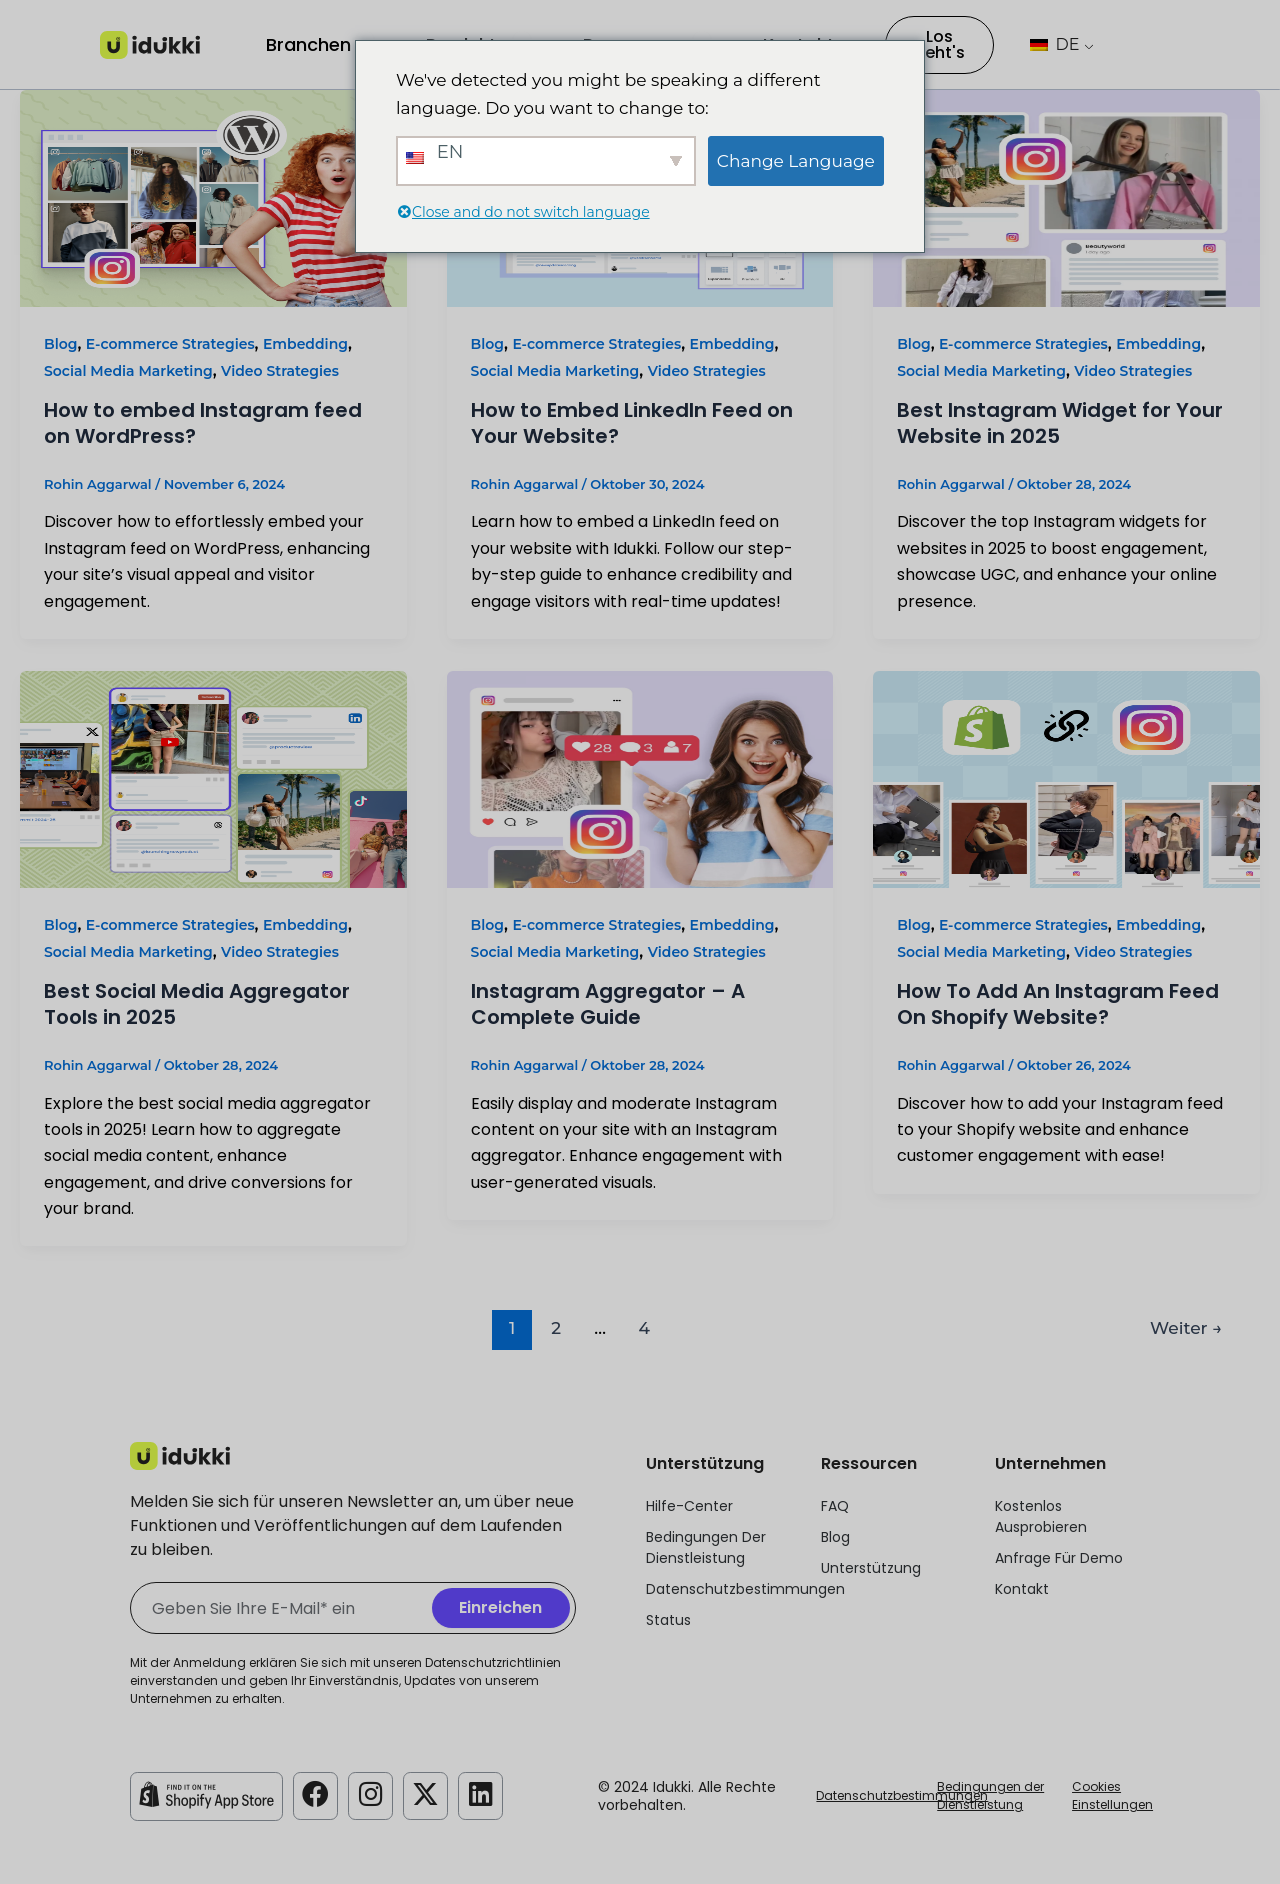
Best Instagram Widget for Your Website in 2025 (1060, 423)
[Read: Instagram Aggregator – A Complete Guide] (640, 778)
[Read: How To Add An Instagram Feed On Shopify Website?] (1066, 778)
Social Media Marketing (128, 371)
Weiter (1186, 1327)
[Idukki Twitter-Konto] (428, 1795)
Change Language (796, 161)
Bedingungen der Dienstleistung (990, 1795)
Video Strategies (280, 371)
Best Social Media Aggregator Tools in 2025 (197, 1004)
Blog (60, 344)
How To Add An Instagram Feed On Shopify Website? (1058, 1004)
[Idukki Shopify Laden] (206, 1795)
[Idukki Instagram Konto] (372, 1795)
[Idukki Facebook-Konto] (316, 1795)
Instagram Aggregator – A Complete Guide (608, 1004)
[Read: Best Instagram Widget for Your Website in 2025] (1066, 197)
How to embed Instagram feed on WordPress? (203, 423)
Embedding (305, 344)
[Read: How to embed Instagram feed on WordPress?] (213, 197)
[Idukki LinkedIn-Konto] (484, 1795)
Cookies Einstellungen (1112, 1795)
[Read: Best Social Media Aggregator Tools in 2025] (213, 778)
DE (1054, 44)
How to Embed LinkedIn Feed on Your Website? (632, 423)
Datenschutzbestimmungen (902, 1795)
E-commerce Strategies (170, 344)
